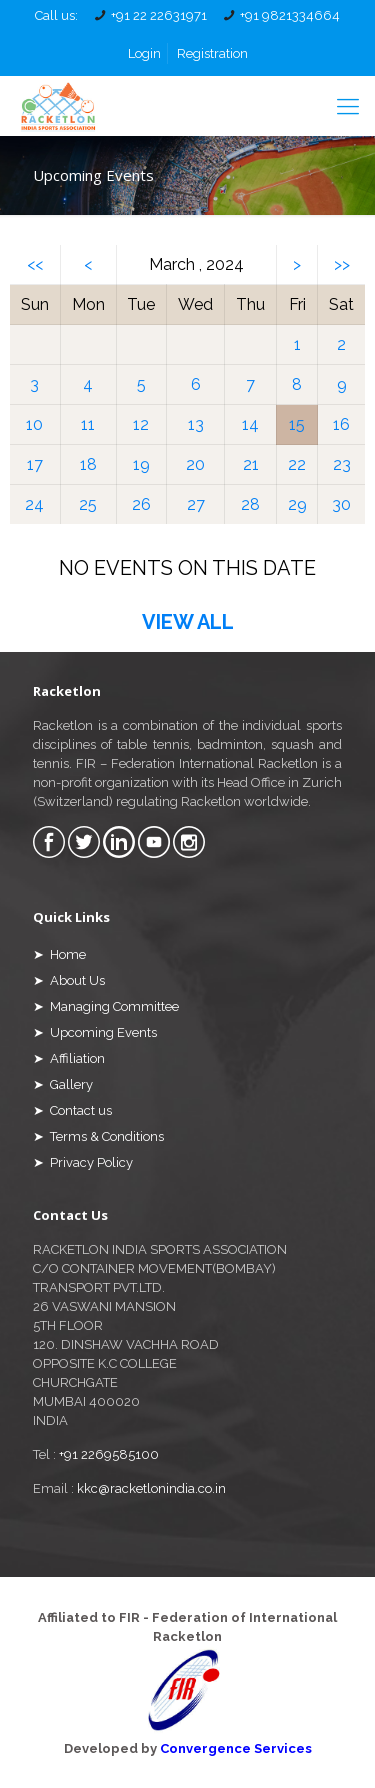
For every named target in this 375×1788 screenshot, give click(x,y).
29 (297, 504)
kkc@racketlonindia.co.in (151, 1488)
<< (35, 264)
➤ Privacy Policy (83, 1162)
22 (297, 464)
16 (341, 424)
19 (141, 464)
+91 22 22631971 (159, 15)
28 (250, 504)
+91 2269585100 (109, 1454)
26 (141, 504)
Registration (212, 53)
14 (250, 424)
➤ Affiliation (69, 1058)
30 (341, 504)
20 (195, 464)
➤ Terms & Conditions (98, 1136)
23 (342, 464)
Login (144, 53)
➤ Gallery (63, 1084)
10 (34, 424)
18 (88, 464)
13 (196, 424)
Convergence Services (236, 1748)
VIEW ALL (188, 622)
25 (88, 504)
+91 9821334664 (290, 15)
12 (141, 424)
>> (342, 264)
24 (34, 504)
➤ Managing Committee (106, 1006)
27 (196, 504)
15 (297, 424)
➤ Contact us (72, 1110)
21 (251, 464)
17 (35, 464)
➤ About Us (69, 980)
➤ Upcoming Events (95, 1032)
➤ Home (59, 954)
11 (88, 424)
